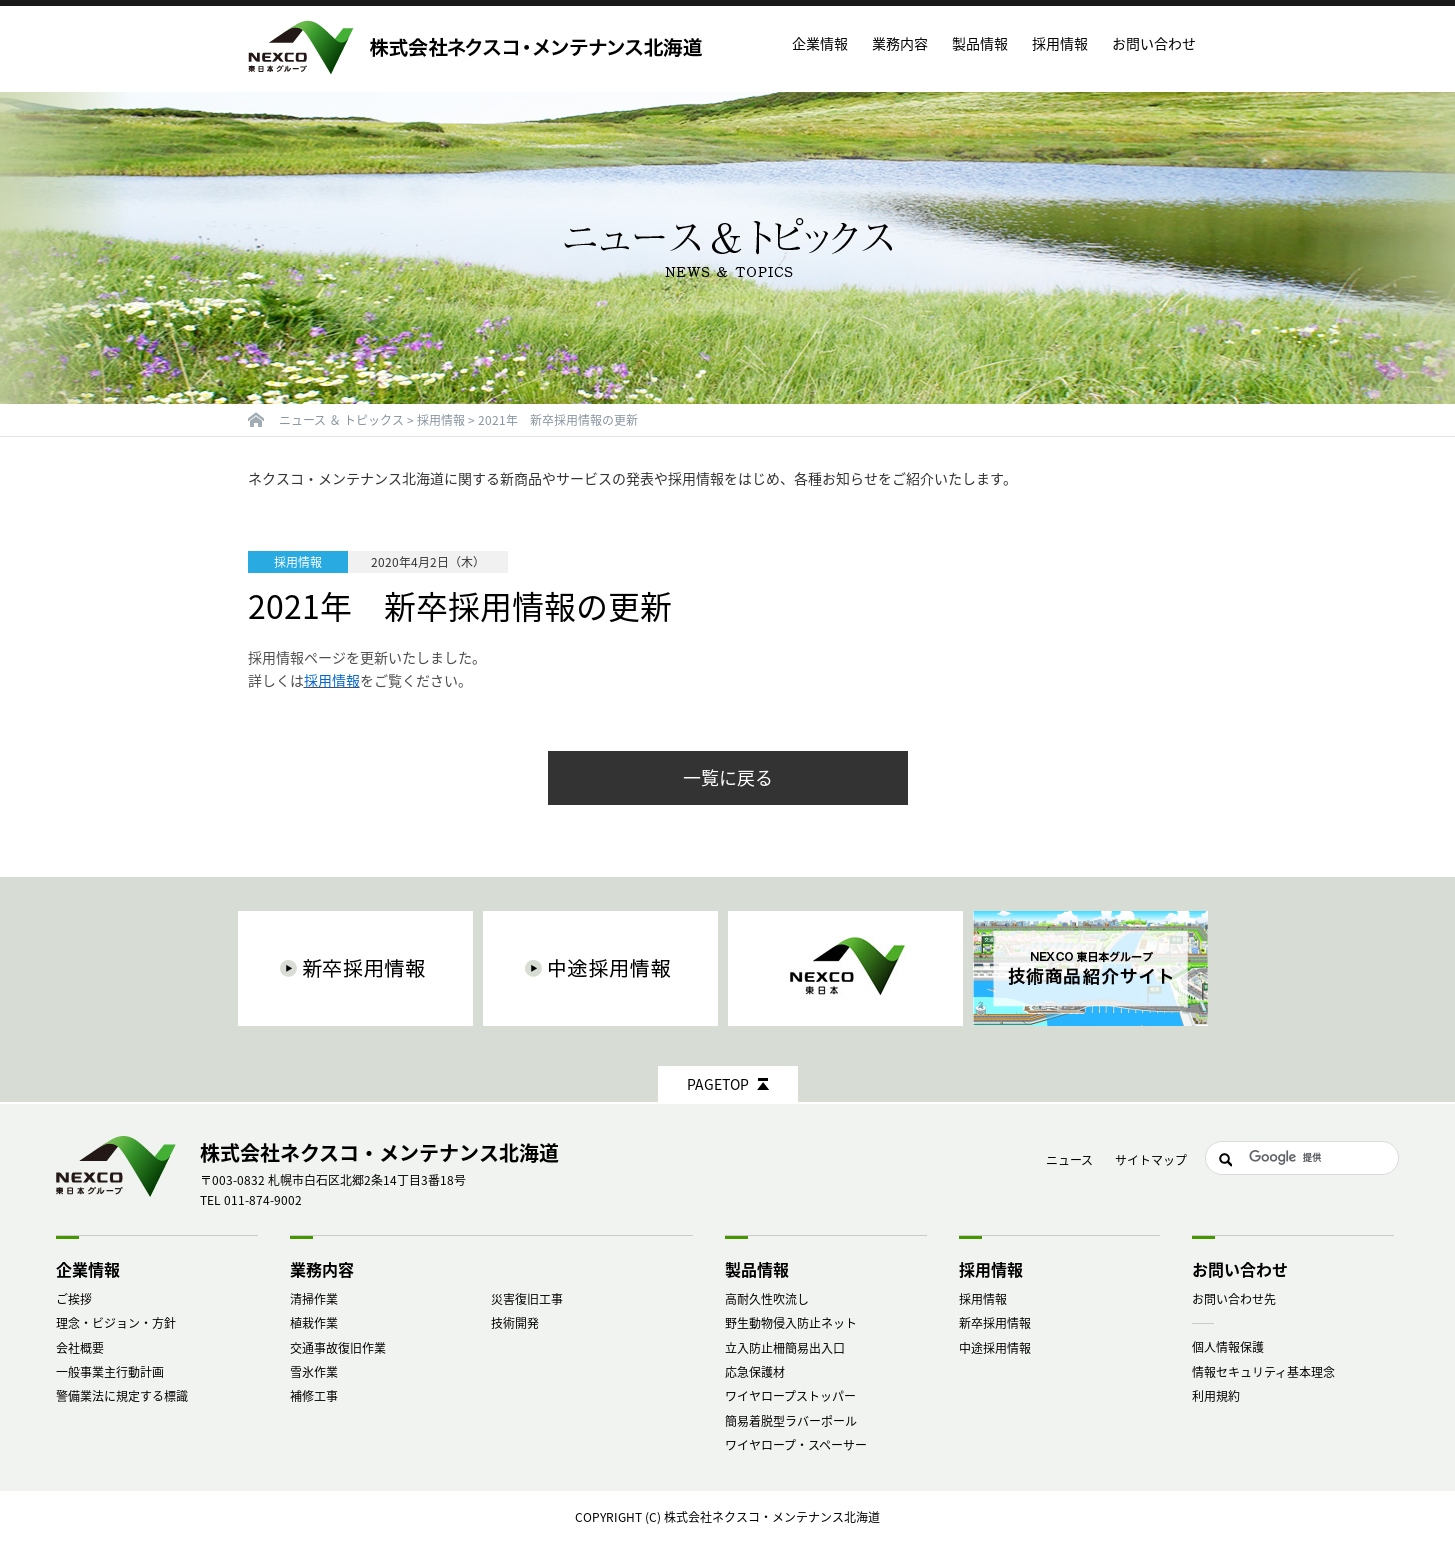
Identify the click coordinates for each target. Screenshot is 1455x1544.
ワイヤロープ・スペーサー (796, 1445)
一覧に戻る (728, 777)
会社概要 (80, 1348)
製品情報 (757, 1269)
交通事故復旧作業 (338, 1348)
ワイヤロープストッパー (790, 1396)
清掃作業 (314, 1299)
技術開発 (515, 1323)
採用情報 (983, 1299)
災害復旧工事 (527, 1299)
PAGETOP (718, 1084)
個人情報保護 (1228, 1347)
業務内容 (322, 1269)
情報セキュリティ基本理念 (1263, 1372)
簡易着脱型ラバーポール (791, 1421)
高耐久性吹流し (767, 1299)
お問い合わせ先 (1234, 1299)
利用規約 (1216, 1396)
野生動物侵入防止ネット (791, 1323)
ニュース (1069, 1160)
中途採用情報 (995, 1348)
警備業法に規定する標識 (122, 1396)
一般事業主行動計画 (110, 1372)
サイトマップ (1151, 1160)
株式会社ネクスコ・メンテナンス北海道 (772, 1517)
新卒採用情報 (995, 1323)
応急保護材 (755, 1372)
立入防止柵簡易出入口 (785, 1348)
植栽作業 (314, 1323)
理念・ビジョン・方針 (116, 1323)
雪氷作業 (314, 1372)
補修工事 (314, 1396)
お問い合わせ (1154, 43)
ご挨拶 (74, 1299)
